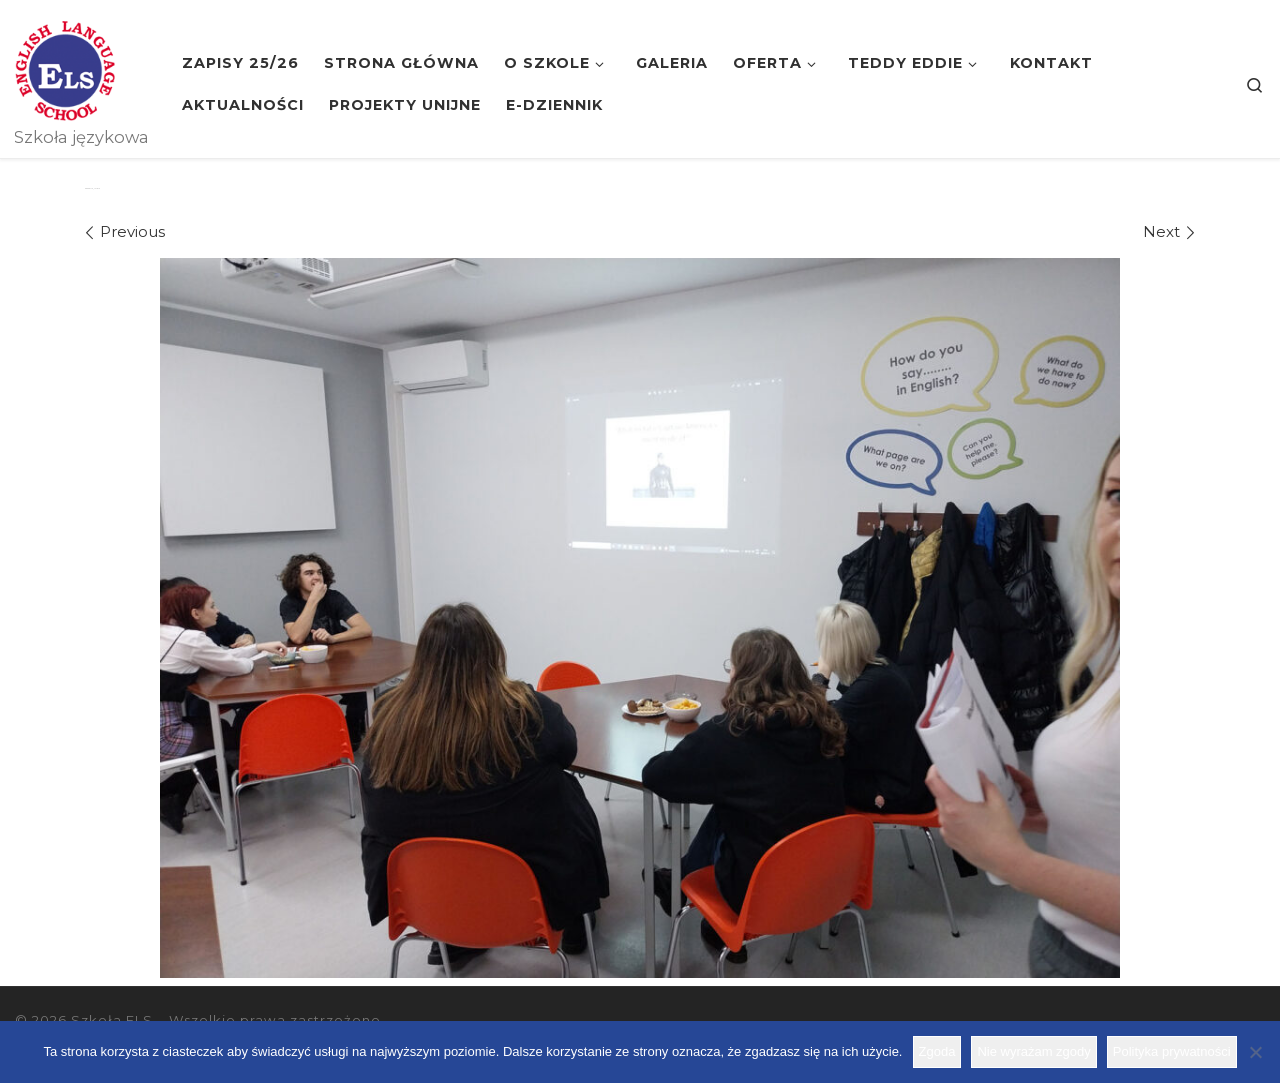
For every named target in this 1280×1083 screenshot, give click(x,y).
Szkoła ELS (112, 1020)
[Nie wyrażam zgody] (1255, 1052)
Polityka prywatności (1172, 1051)
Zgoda (937, 1051)
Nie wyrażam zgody (1033, 1051)
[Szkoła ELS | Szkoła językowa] (65, 68)
